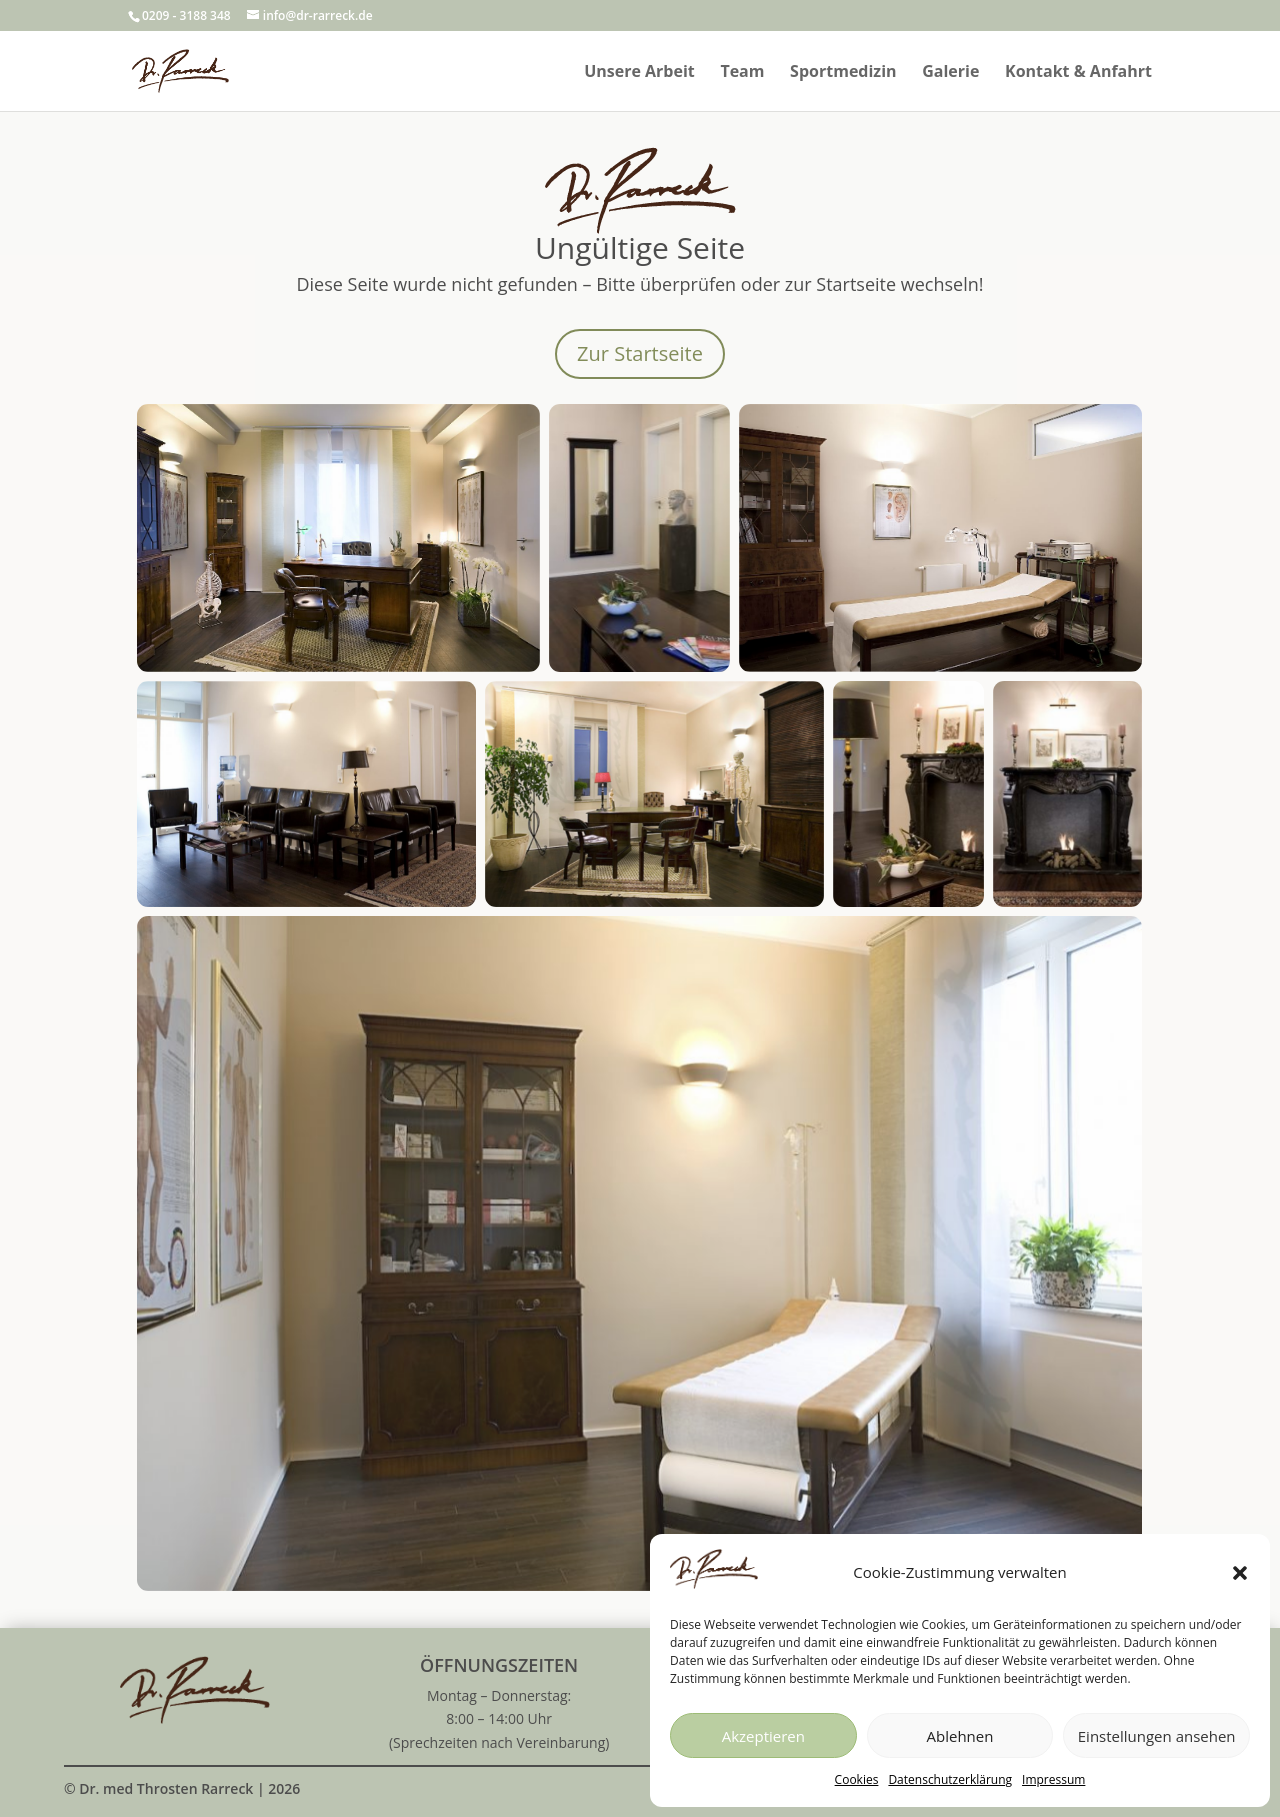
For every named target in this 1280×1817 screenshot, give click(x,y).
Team (742, 73)
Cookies (857, 1779)
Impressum (1053, 1779)
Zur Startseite (640, 353)
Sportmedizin (843, 73)
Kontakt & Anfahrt (1078, 73)
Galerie (950, 73)
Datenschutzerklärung (950, 1779)
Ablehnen (960, 1736)
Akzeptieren (763, 1736)
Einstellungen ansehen (1157, 1736)
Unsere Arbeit (639, 73)
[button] (1240, 1573)
